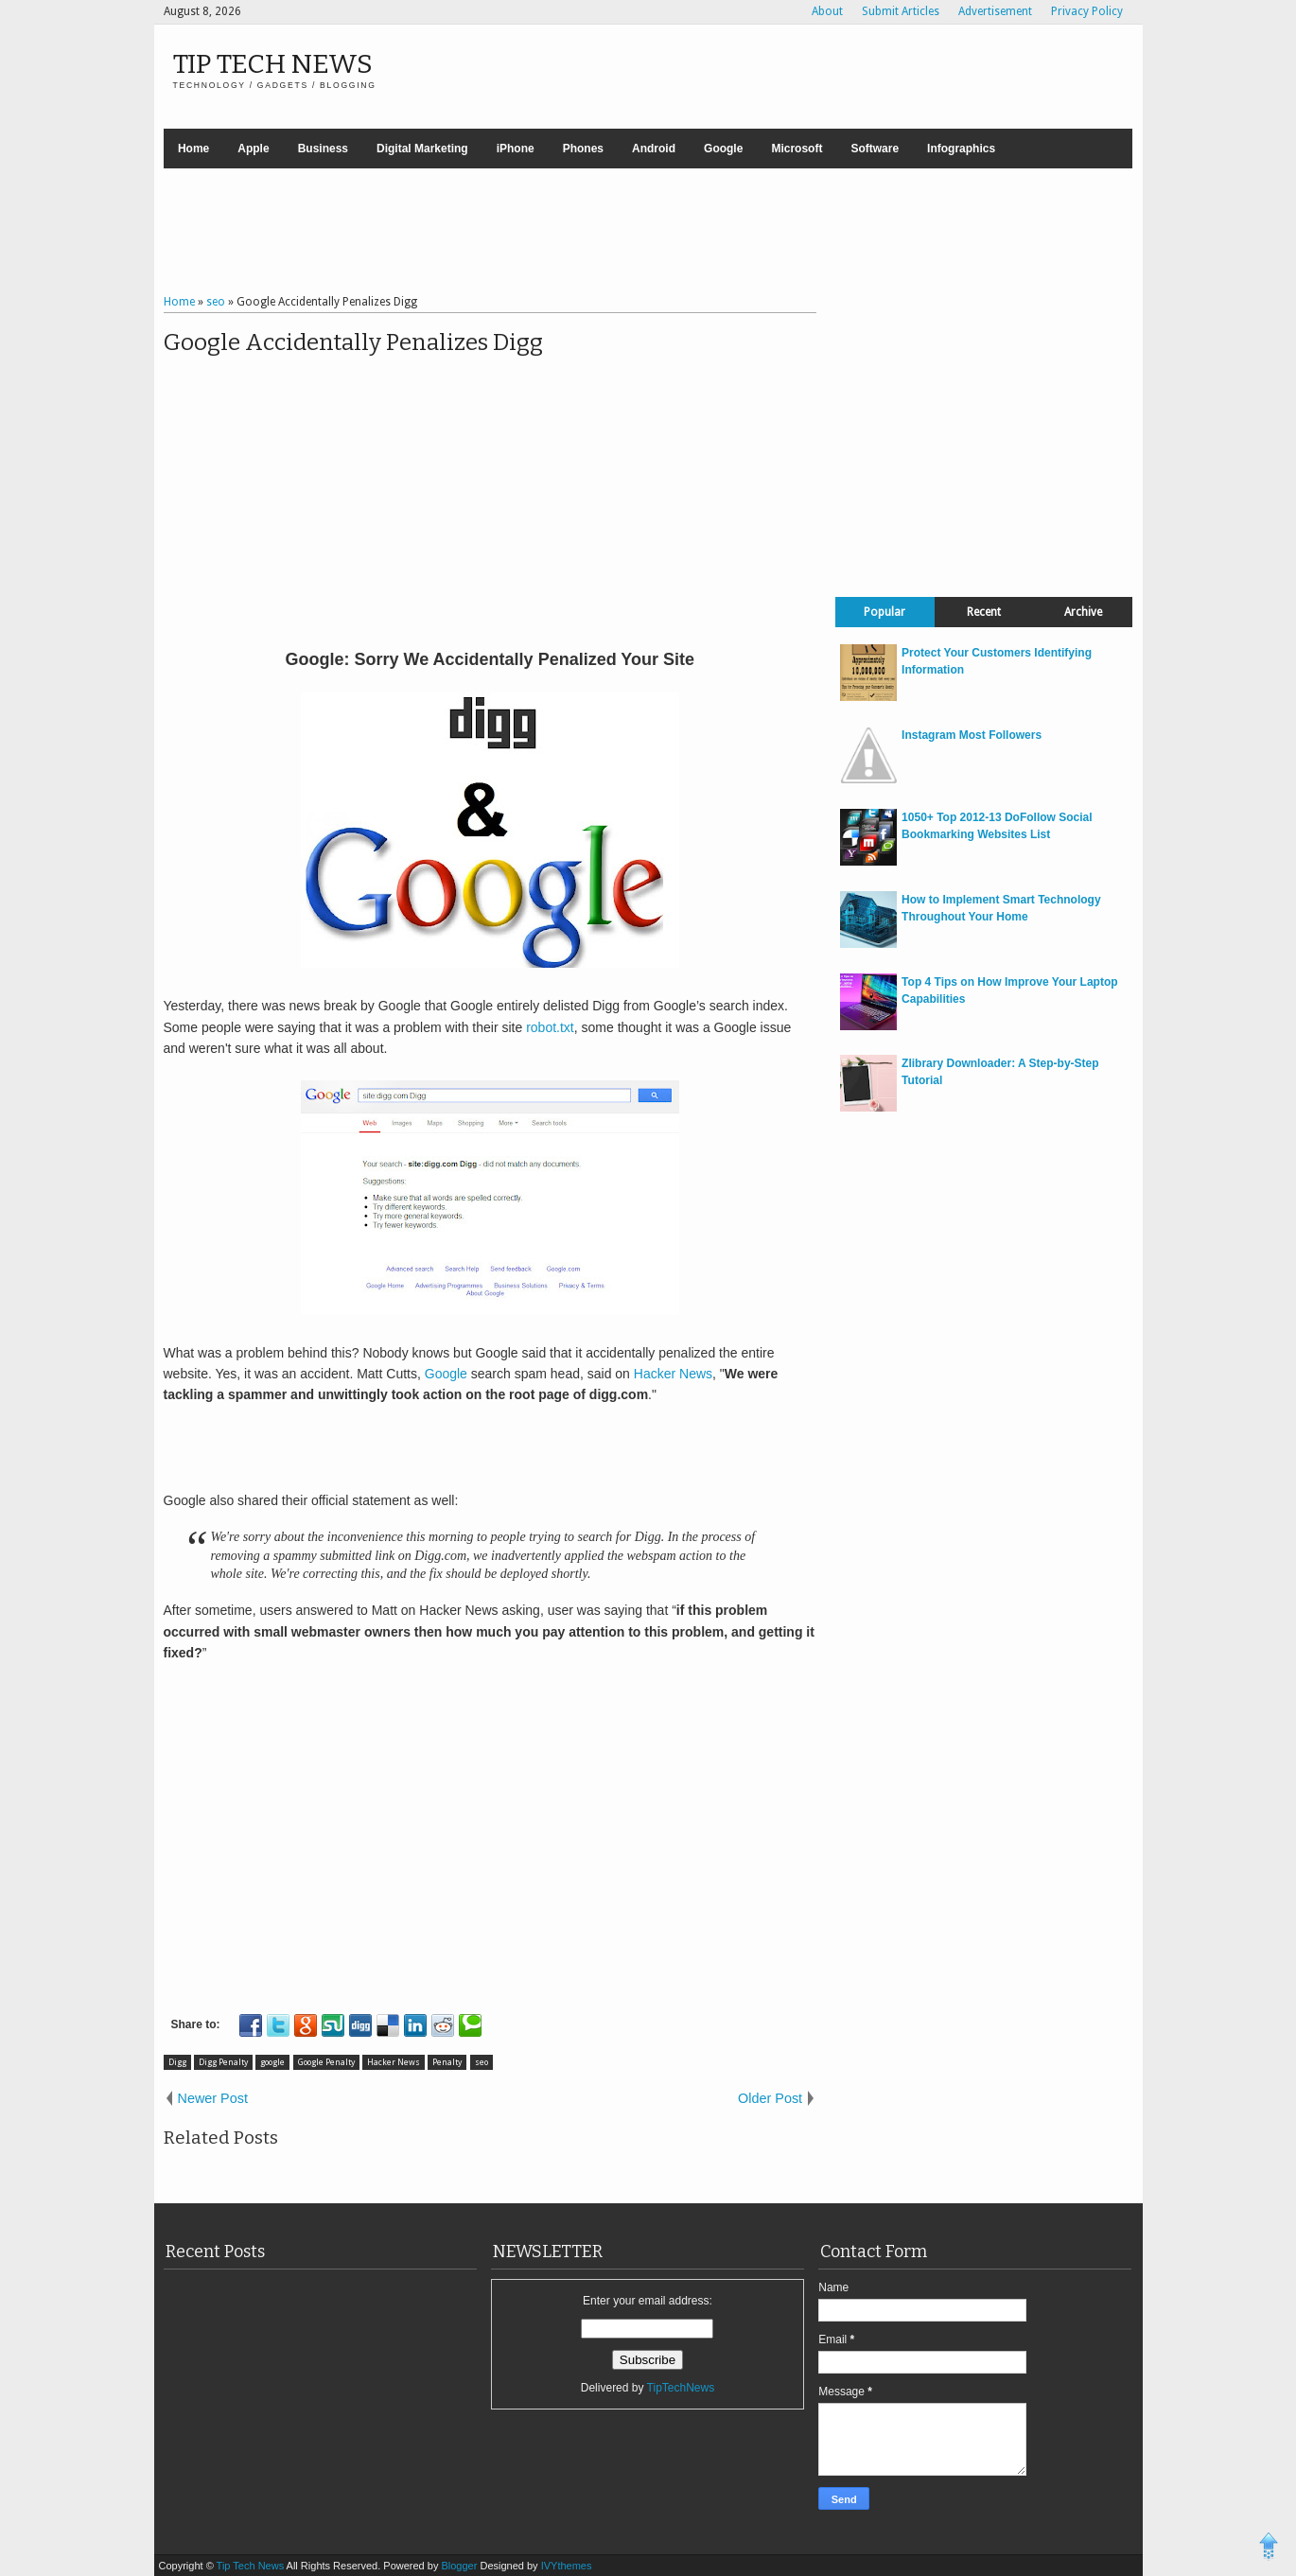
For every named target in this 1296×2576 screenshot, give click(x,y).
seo (481, 2062)
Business (323, 148)
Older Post (770, 2098)
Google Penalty (326, 2062)
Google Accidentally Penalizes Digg (353, 342)
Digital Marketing (422, 148)
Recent (984, 612)
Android (653, 148)
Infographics (961, 148)
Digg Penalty (223, 2062)
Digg (177, 2062)
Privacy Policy (1087, 11)
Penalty (447, 2062)
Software (874, 148)
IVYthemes (566, 2565)
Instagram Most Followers (972, 735)
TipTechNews (681, 2387)
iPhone (515, 148)
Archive (1083, 612)
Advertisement (995, 11)
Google (723, 148)
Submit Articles (900, 11)
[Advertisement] (648, 233)
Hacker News (673, 1373)
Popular (884, 612)
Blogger (460, 2565)
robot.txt (550, 1027)
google (272, 2062)
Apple (253, 148)
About (827, 11)
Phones (583, 148)
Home (193, 148)
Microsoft (796, 148)
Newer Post (213, 2098)
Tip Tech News (273, 63)
